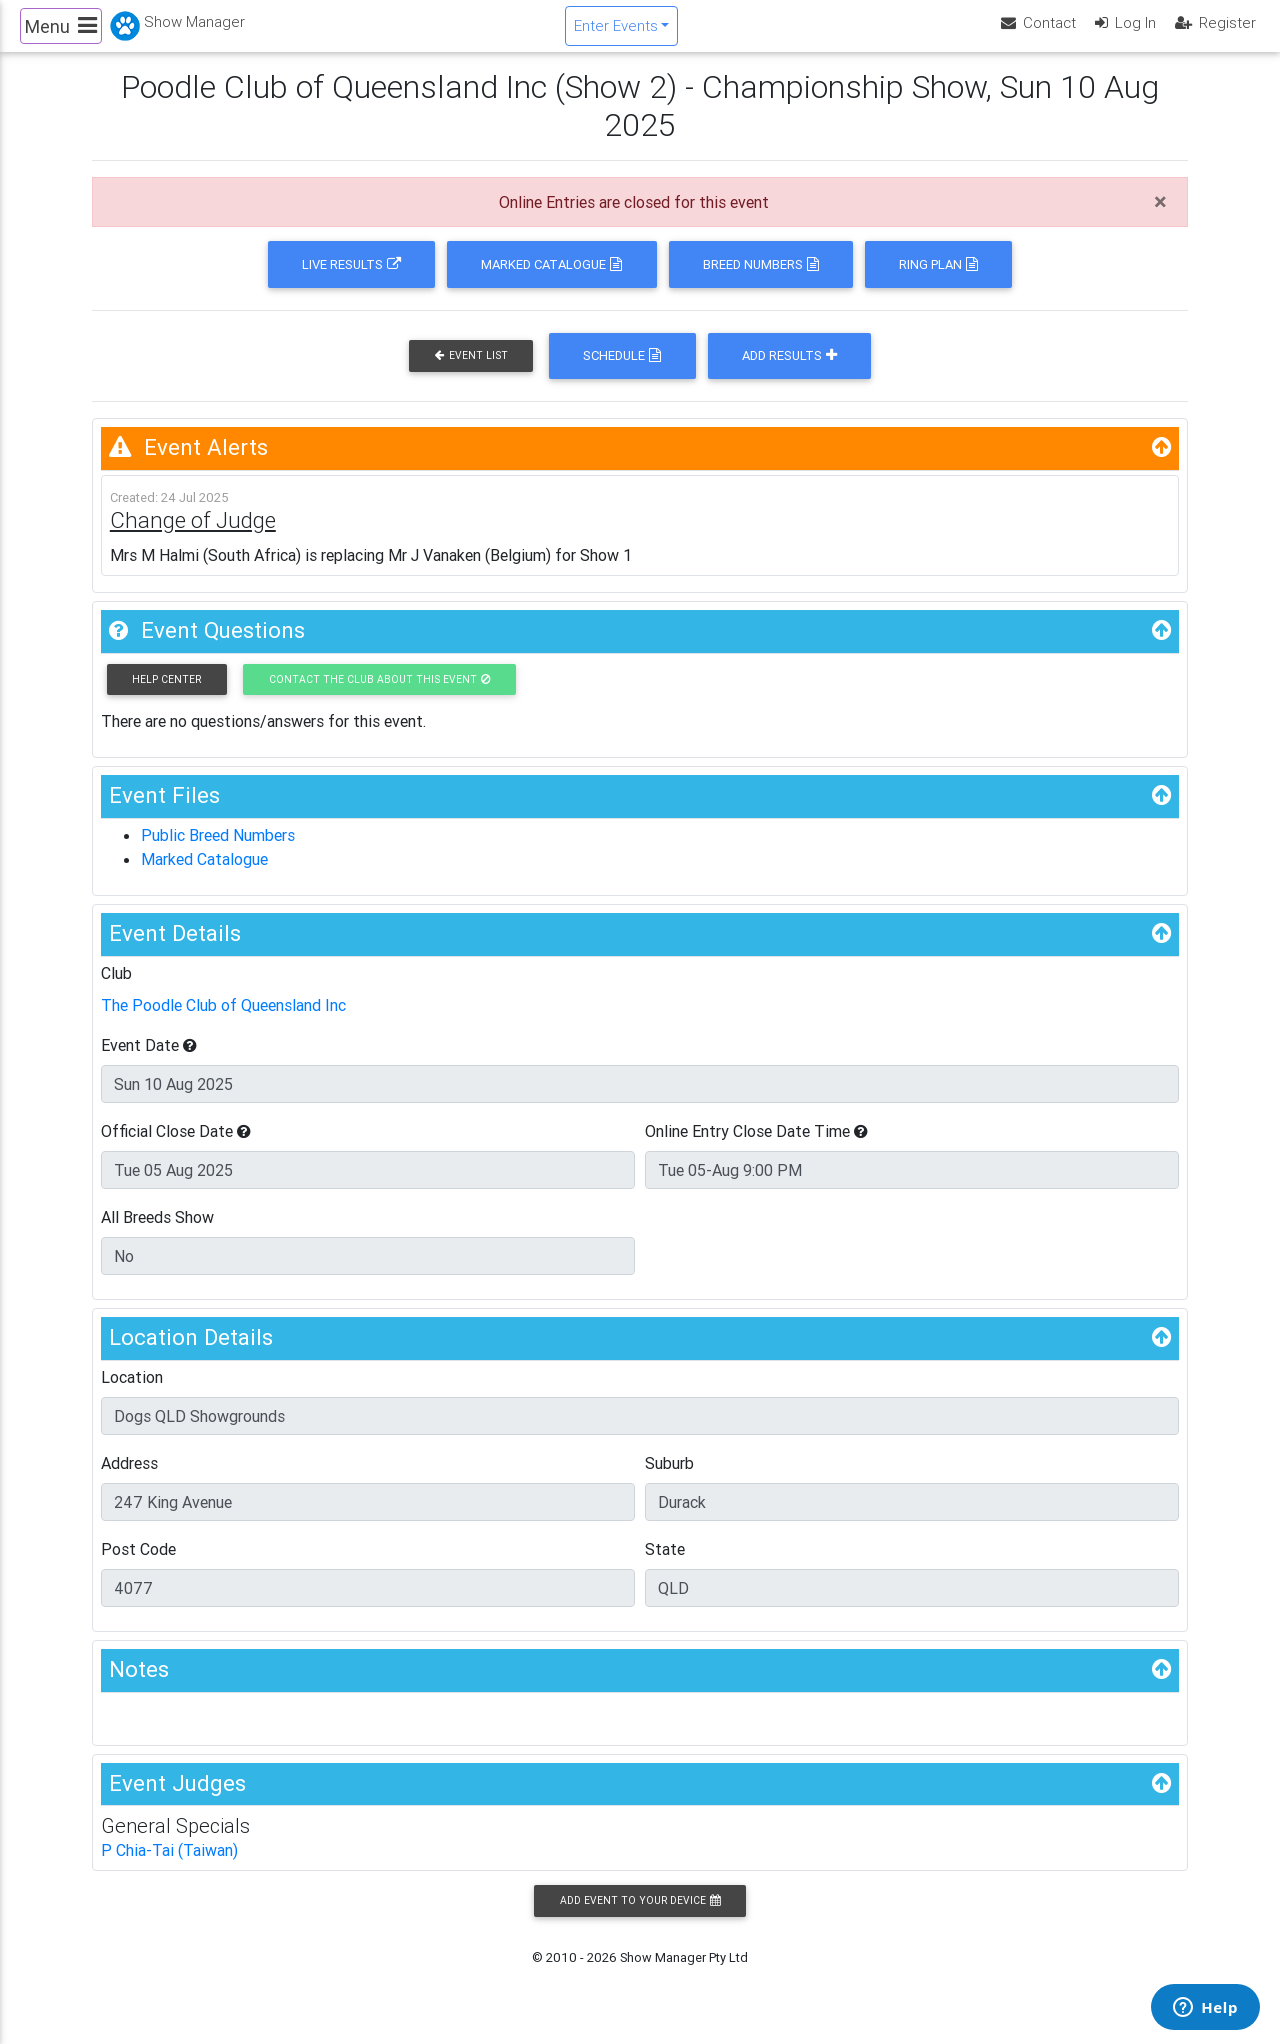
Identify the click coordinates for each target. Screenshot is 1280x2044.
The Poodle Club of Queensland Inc (223, 1022)
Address (129, 1479)
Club (116, 990)
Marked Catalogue (551, 281)
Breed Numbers (761, 281)
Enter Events (616, 33)
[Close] (1160, 219)
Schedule (622, 372)
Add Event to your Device (640, 1917)
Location (132, 1393)
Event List (471, 372)
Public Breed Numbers (218, 852)
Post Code (138, 1565)
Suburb (669, 1479)
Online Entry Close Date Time (756, 1148)
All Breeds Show (157, 1234)
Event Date (149, 1062)
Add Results (789, 372)
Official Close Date (176, 1148)
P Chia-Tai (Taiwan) (169, 1867)
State (665, 1565)
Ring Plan (938, 281)
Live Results (351, 281)
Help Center (166, 696)
